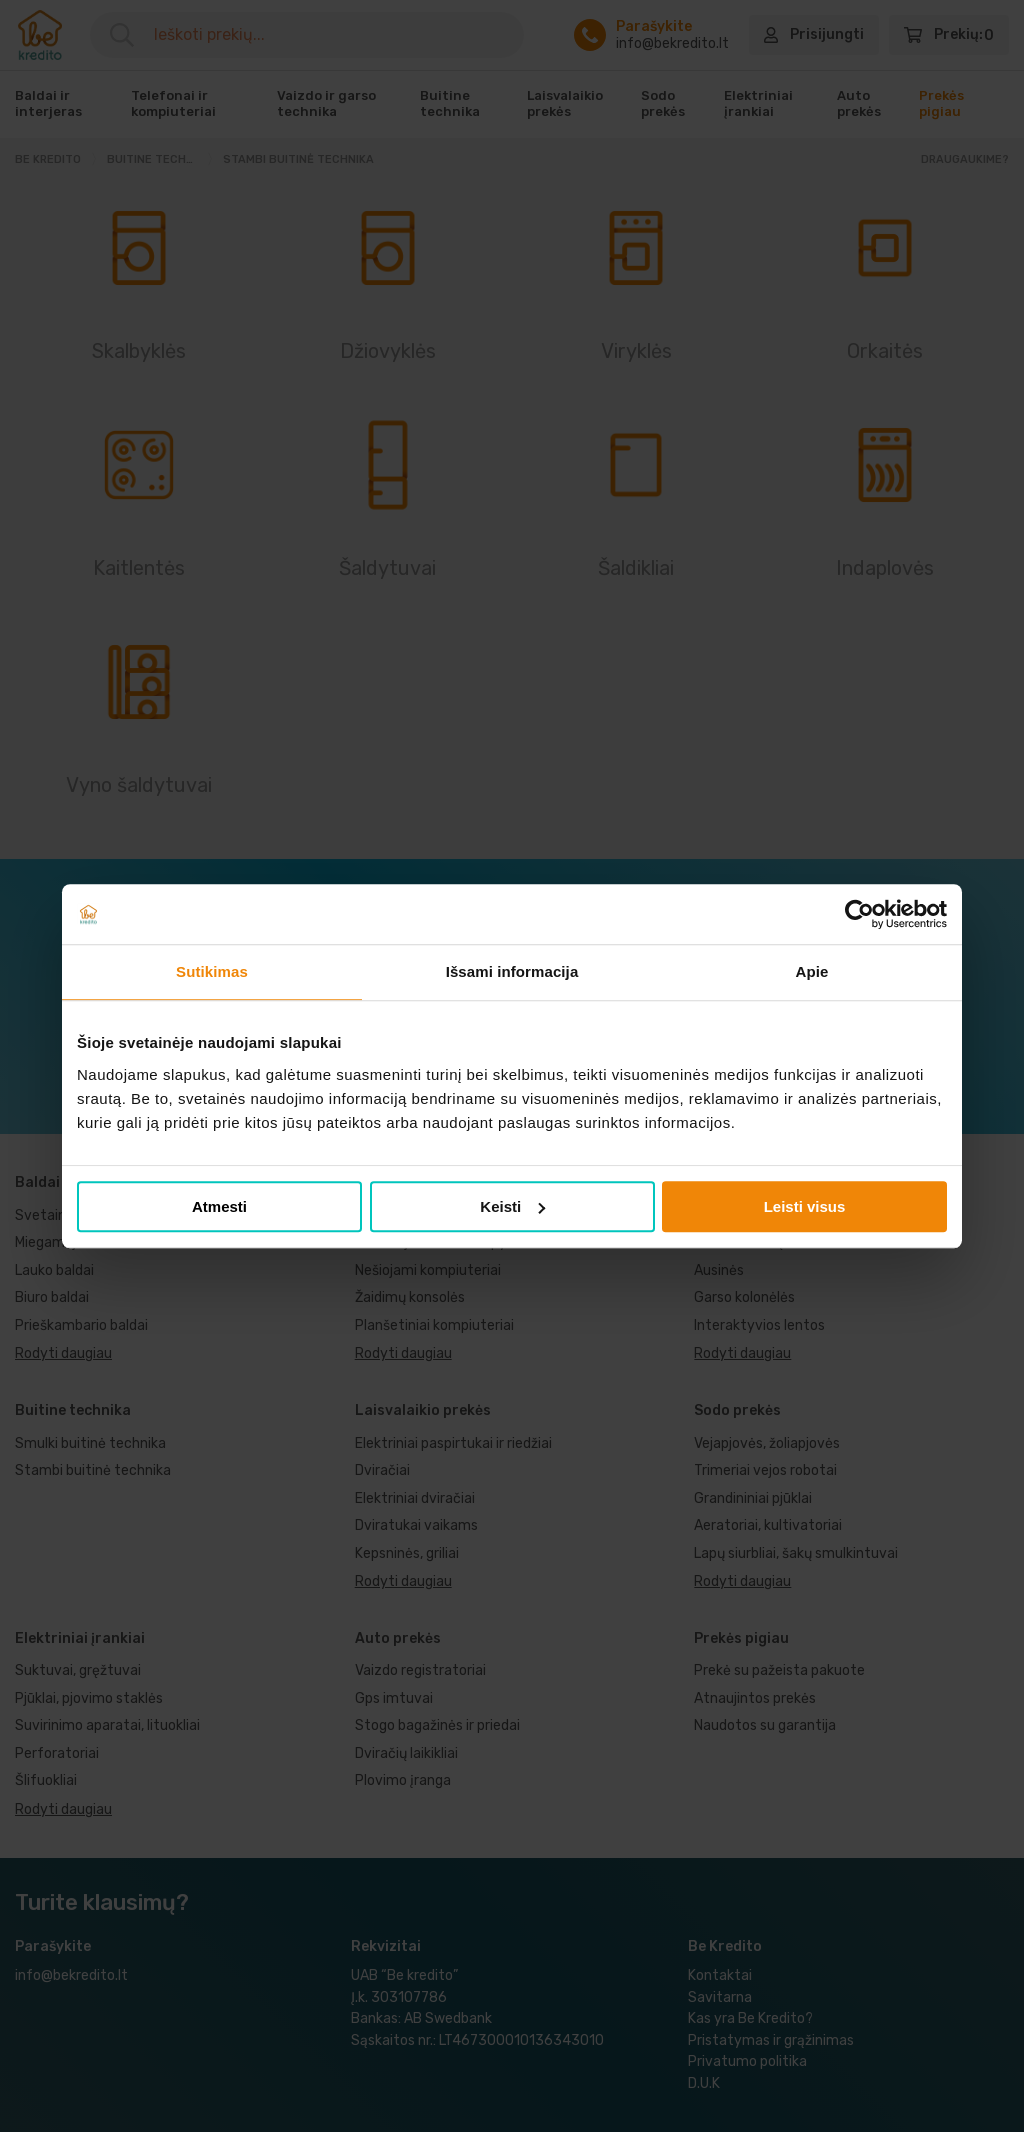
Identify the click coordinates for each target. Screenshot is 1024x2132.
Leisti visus (805, 1206)
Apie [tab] (812, 971)
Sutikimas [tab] (212, 971)
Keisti (512, 1206)
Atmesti (219, 1206)
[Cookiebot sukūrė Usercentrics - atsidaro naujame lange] (859, 914)
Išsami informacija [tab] (512, 971)
